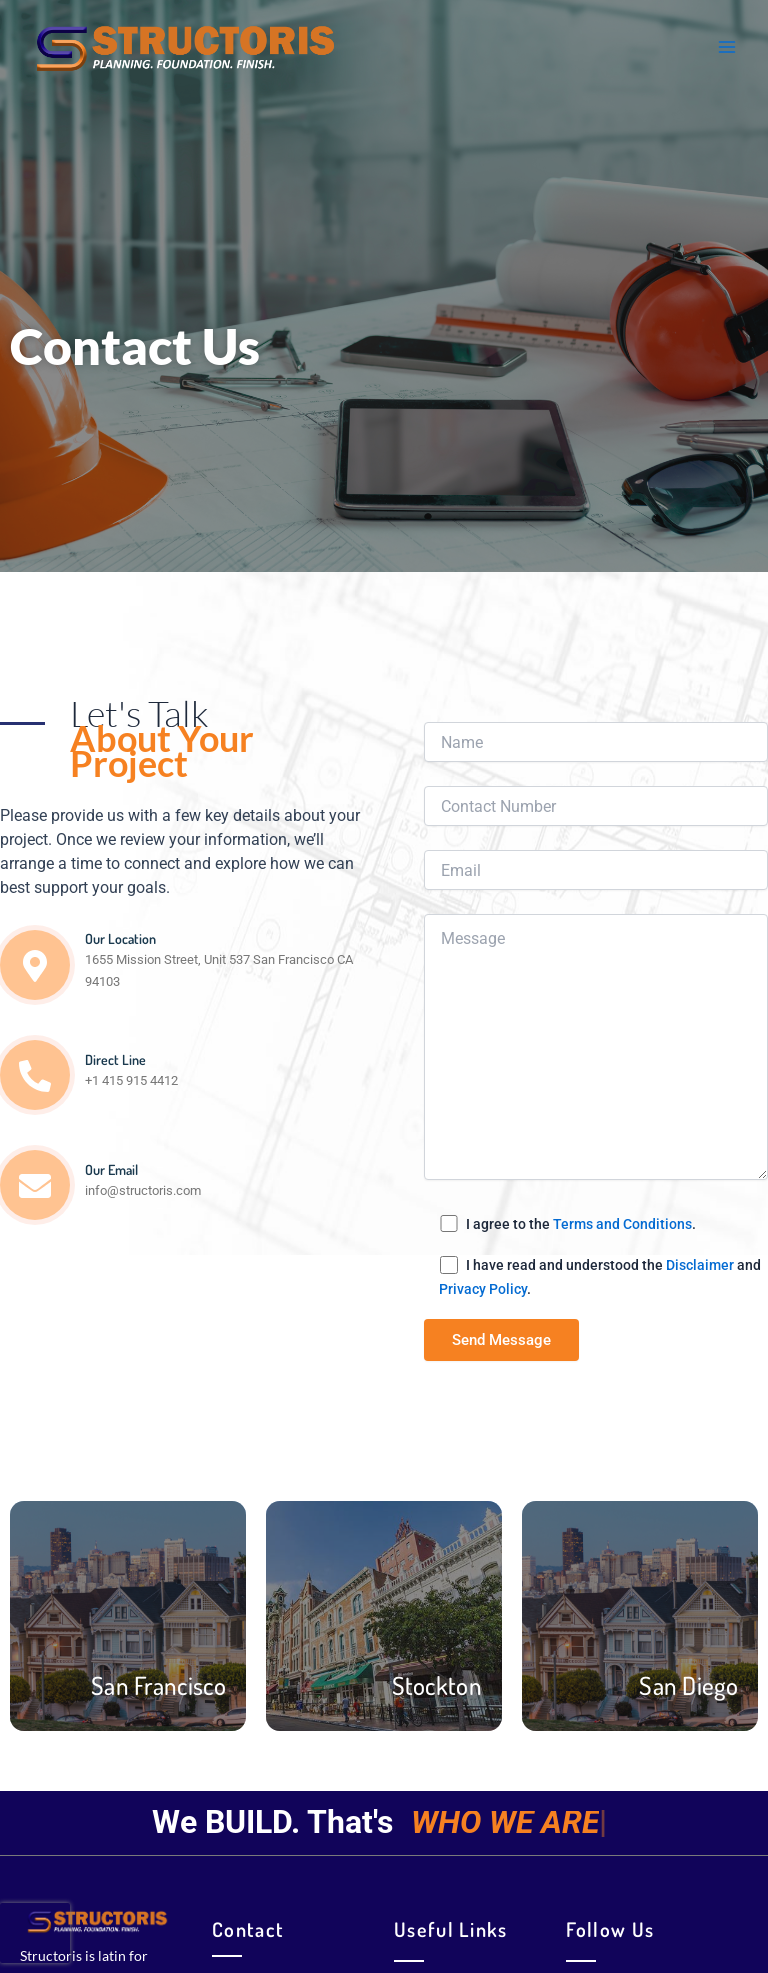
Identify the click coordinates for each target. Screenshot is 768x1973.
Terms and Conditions (622, 1224)
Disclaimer (700, 1265)
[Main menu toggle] (727, 47)
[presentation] (35, 1929)
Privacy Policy (483, 1289)
